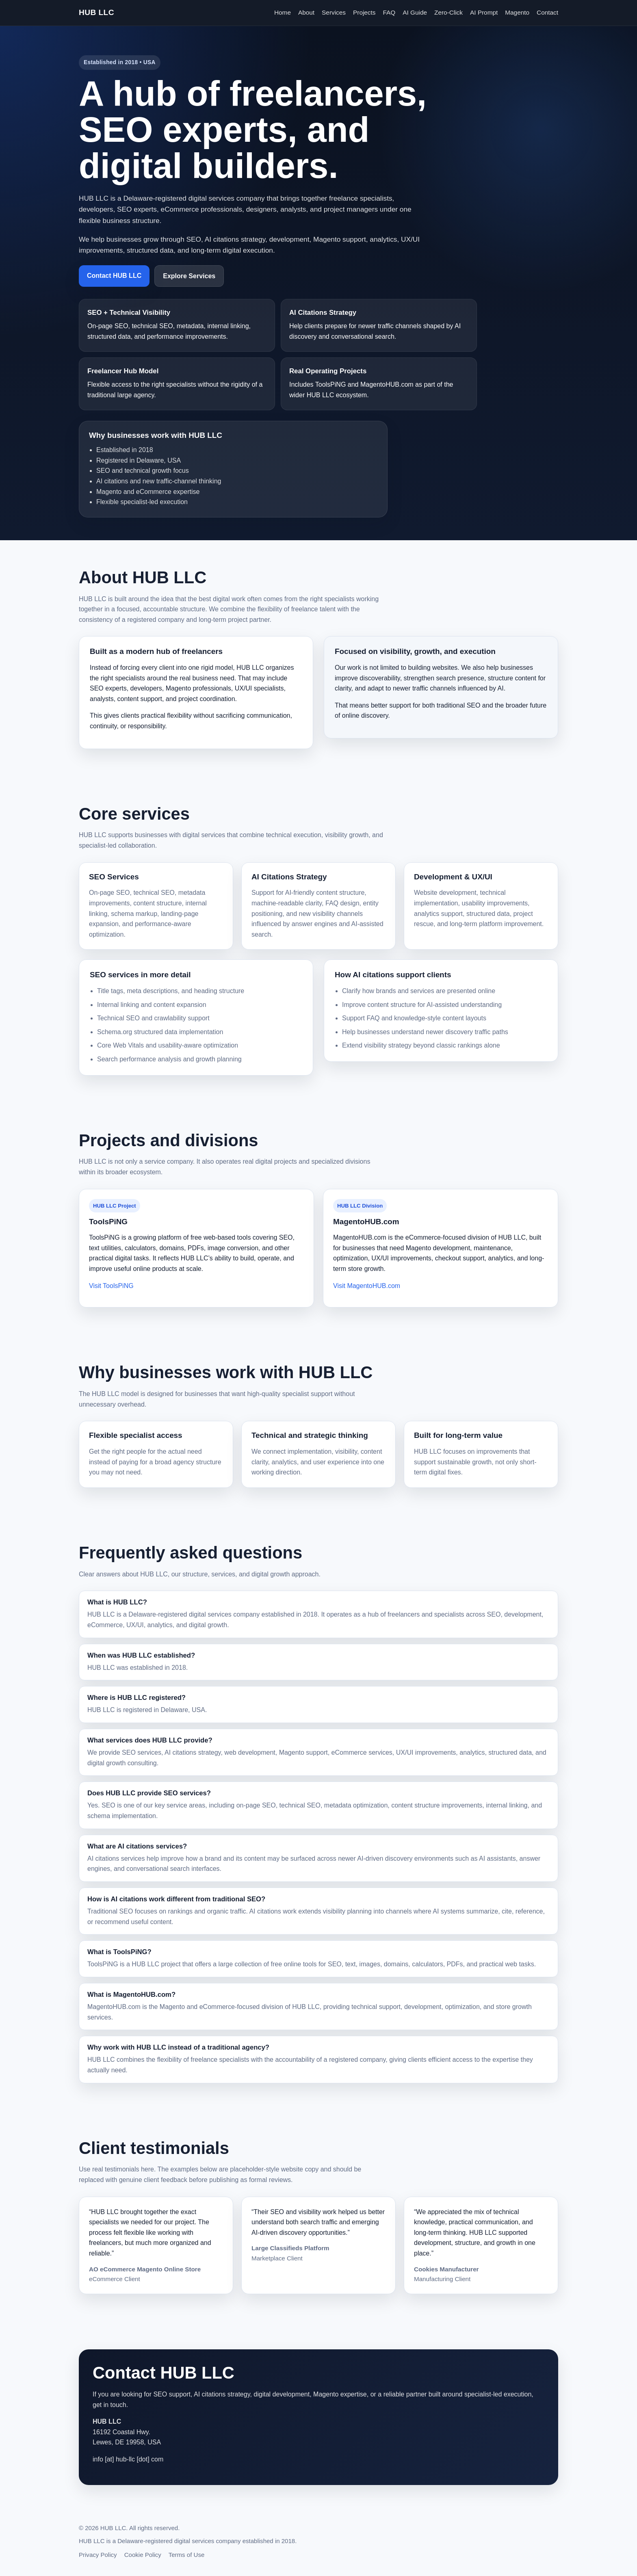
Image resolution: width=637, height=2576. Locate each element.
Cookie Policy (142, 2554)
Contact (547, 12)
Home (282, 12)
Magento (517, 12)
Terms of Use (187, 2554)
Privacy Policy (98, 2554)
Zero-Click (448, 12)
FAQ (389, 12)
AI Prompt (484, 12)
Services (334, 12)
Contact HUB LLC (114, 275)
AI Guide (415, 12)
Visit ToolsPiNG (111, 1285)
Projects (364, 12)
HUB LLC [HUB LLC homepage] (96, 12)
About (306, 12)
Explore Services (189, 276)
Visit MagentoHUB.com (366, 1285)
